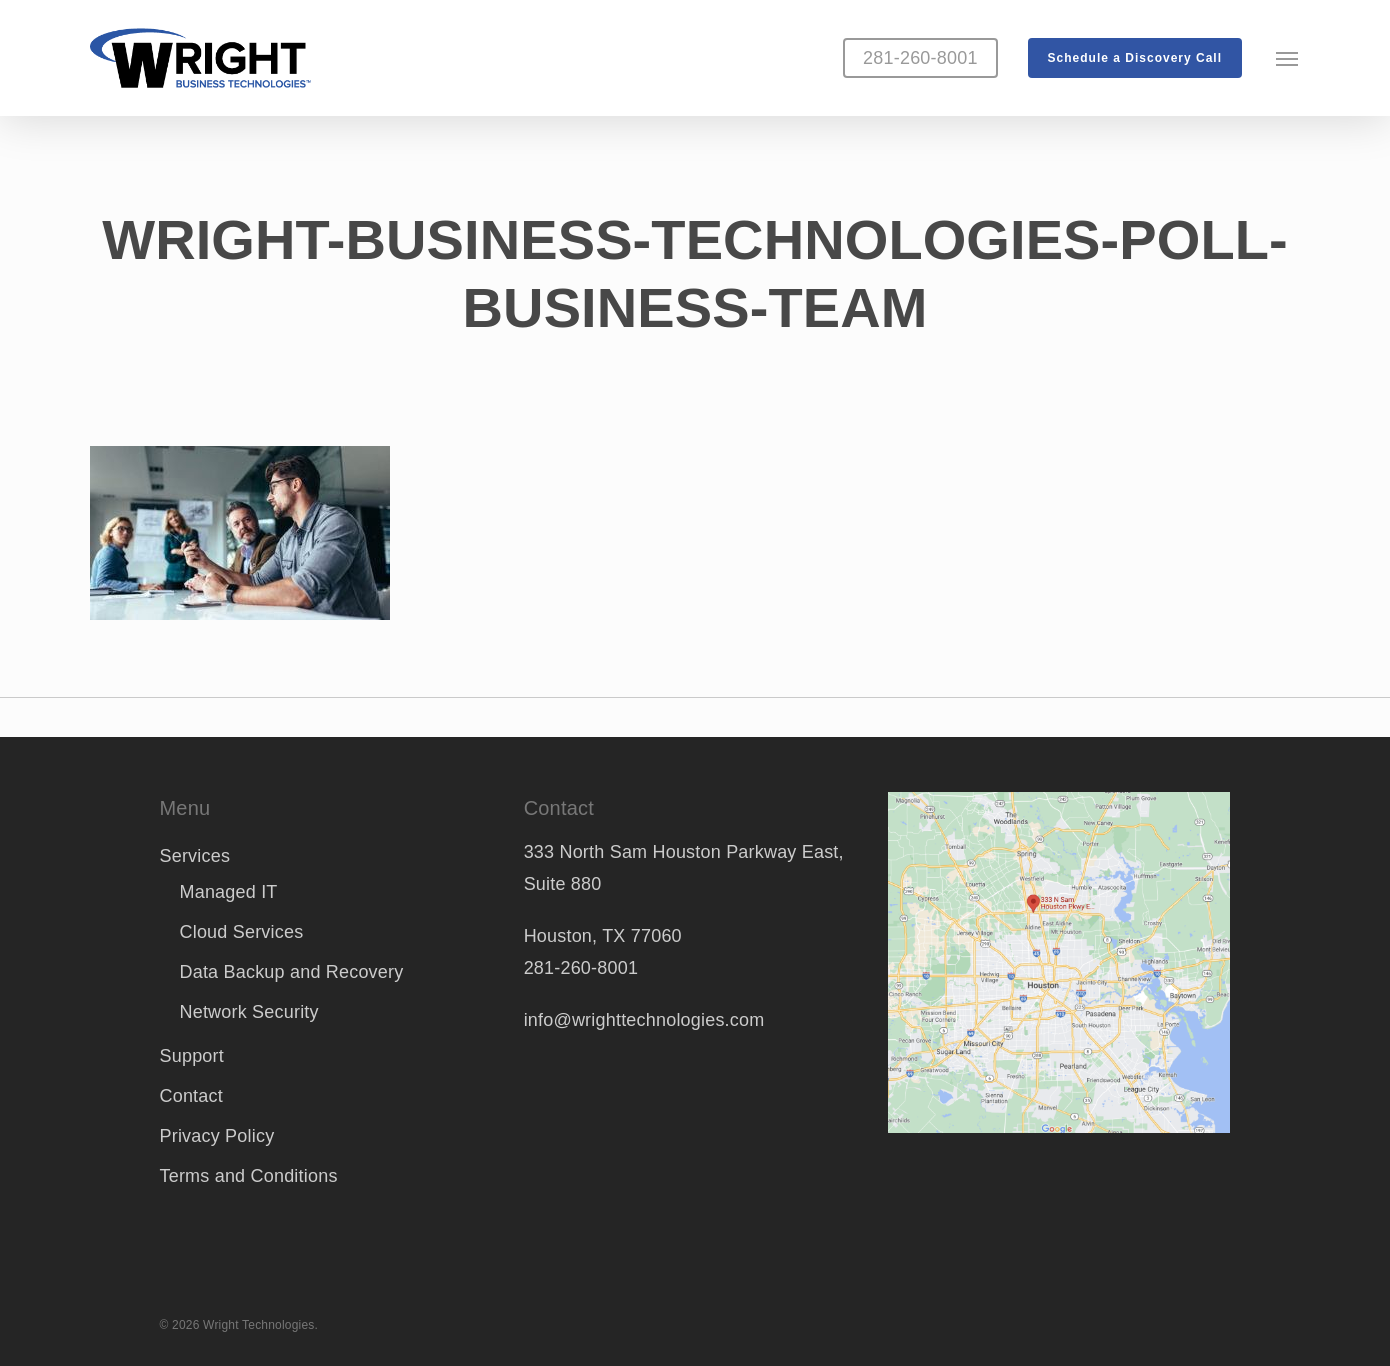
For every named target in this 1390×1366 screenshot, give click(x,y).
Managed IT (229, 892)
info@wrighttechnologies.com (644, 1020)
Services (195, 856)
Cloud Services (242, 932)
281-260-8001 (581, 968)
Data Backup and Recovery (292, 972)
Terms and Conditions (249, 1176)
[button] (1288, 58)
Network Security (249, 1012)
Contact (191, 1096)
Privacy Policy (217, 1136)
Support (192, 1056)
